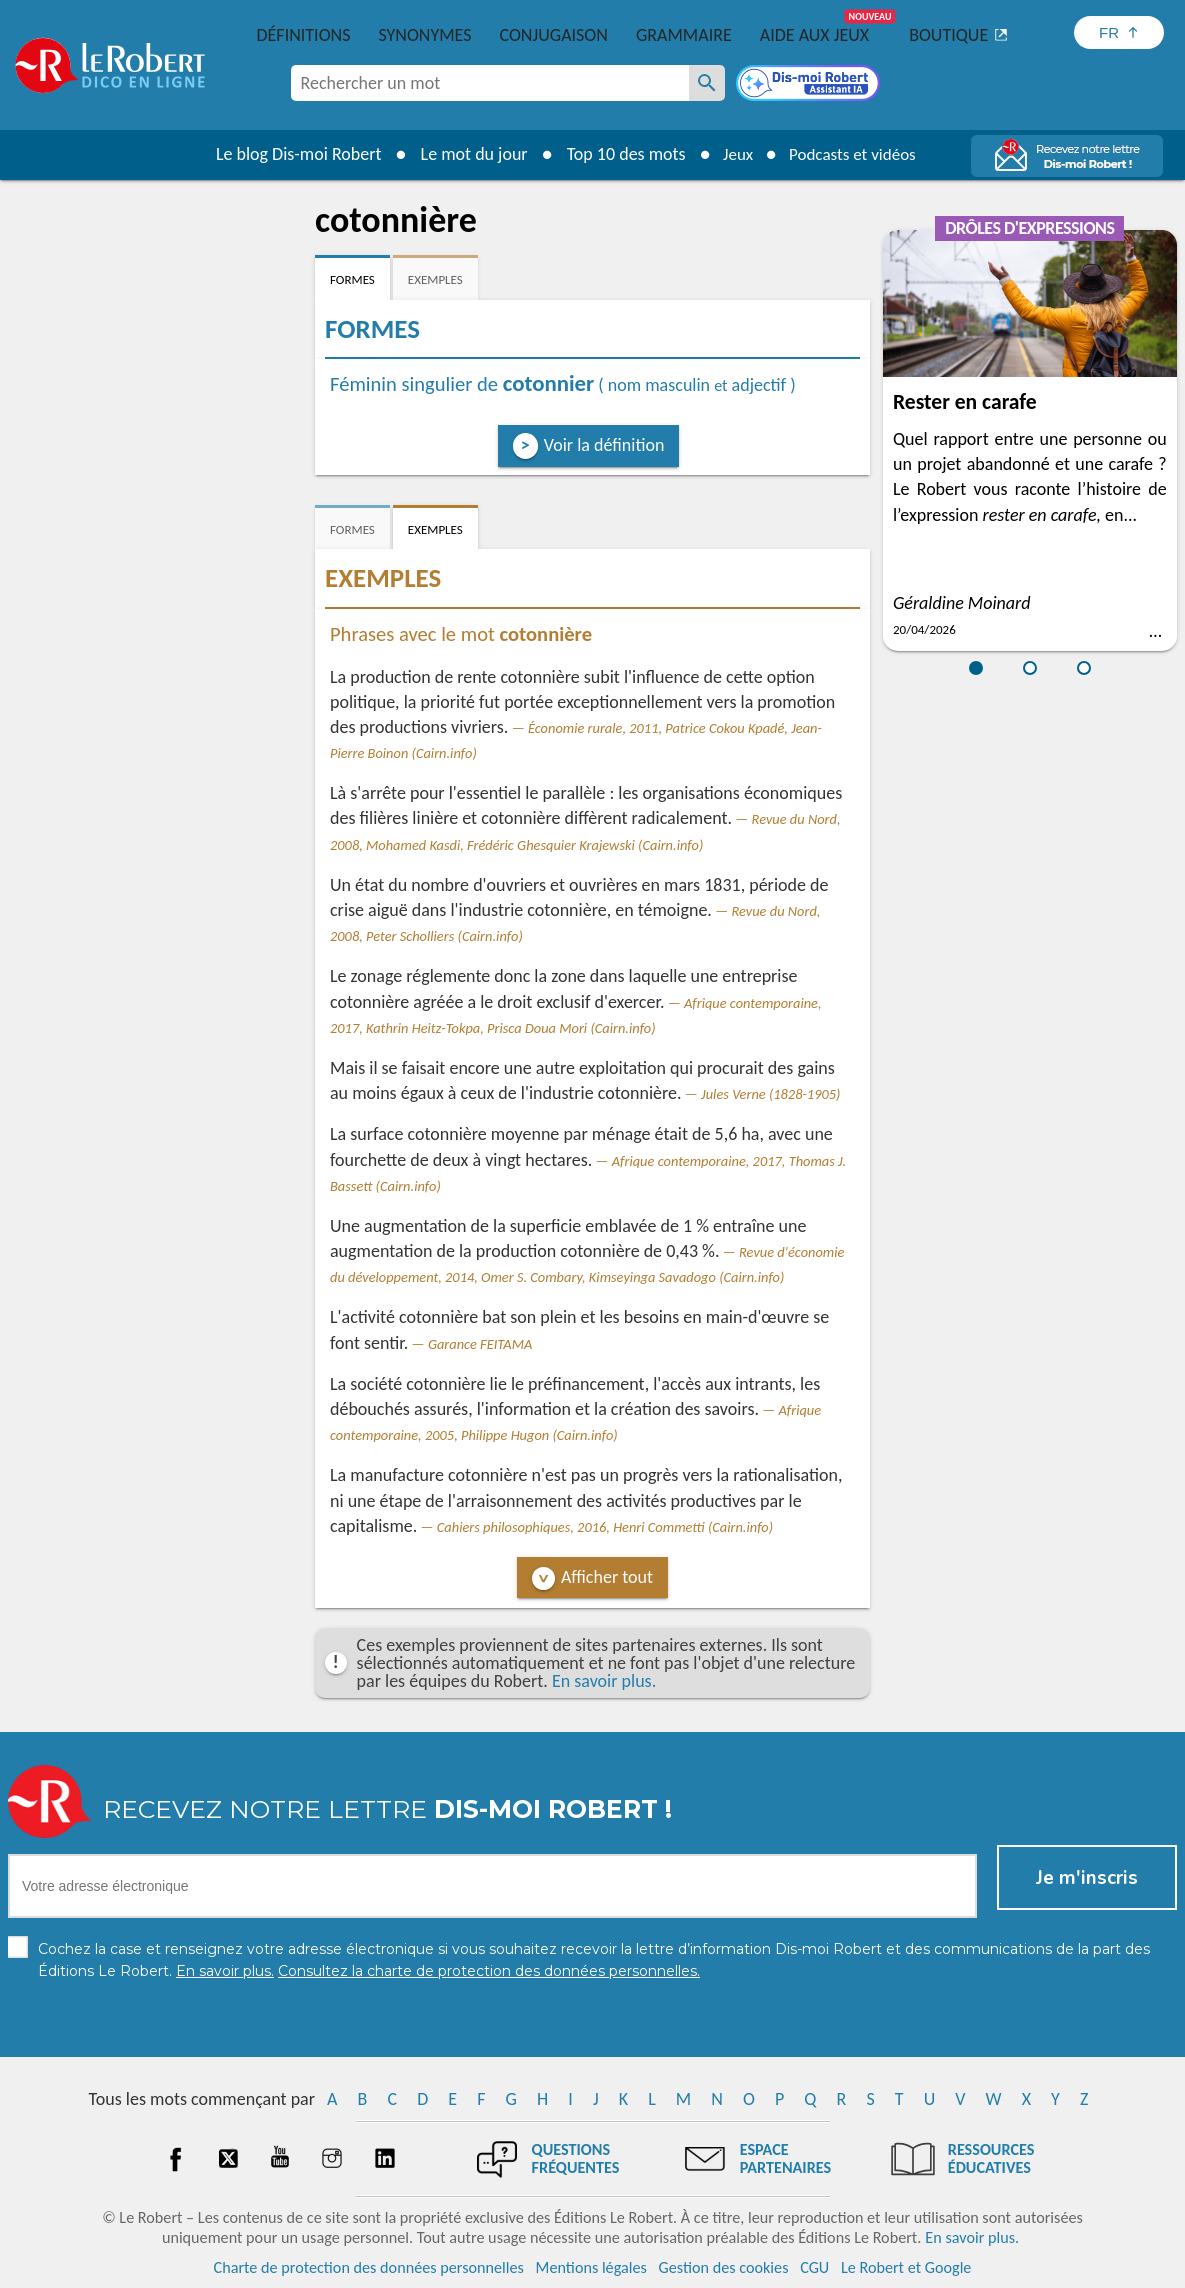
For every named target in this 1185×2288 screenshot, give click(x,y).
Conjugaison (554, 35)
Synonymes (424, 35)
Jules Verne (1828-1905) (770, 1094)
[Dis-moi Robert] (810, 85)
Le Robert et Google (906, 2267)
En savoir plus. (604, 1681)
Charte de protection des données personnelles (369, 2267)
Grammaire (684, 35)
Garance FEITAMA (480, 1344)
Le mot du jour (466, 154)
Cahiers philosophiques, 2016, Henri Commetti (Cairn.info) (605, 1527)
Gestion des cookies (724, 2267)
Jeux (733, 154)
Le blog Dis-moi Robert (291, 154)
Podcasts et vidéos (855, 154)
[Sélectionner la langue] (1119, 32)
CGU (814, 2267)
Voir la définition (604, 445)
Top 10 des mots (618, 154)
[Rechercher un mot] (707, 83)
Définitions (304, 35)
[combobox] (490, 83)
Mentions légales (591, 2267)
